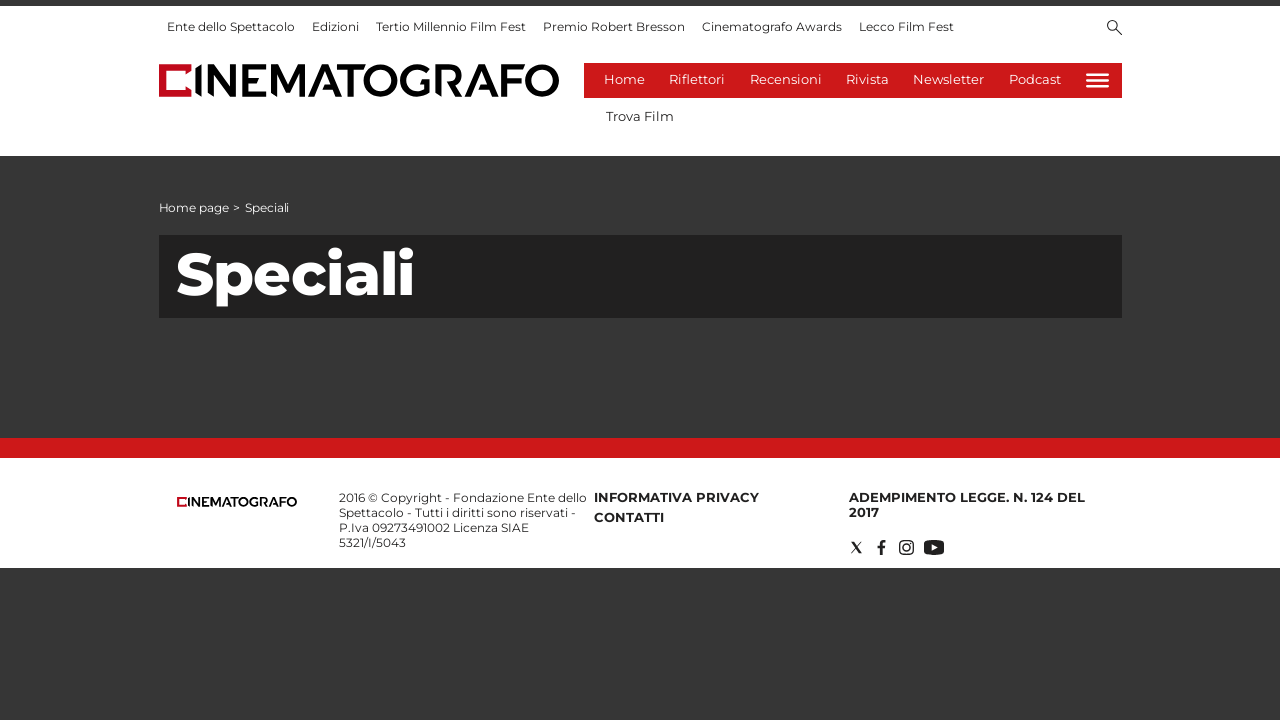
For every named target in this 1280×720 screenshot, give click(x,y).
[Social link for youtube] (934, 547)
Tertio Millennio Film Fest (451, 26)
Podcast (1035, 79)
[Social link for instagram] (906, 547)
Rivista (867, 79)
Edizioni (335, 26)
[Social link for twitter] (856, 547)
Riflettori (697, 79)
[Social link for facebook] (881, 547)
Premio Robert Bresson (614, 26)
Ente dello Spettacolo (231, 26)
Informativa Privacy (676, 497)
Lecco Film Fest (906, 26)
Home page (194, 207)
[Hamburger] (1097, 80)
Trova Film (640, 116)
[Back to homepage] (237, 502)
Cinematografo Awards (772, 26)
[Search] (1114, 29)
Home (624, 79)
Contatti (629, 517)
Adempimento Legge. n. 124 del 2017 (967, 504)
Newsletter (948, 79)
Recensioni (786, 79)
